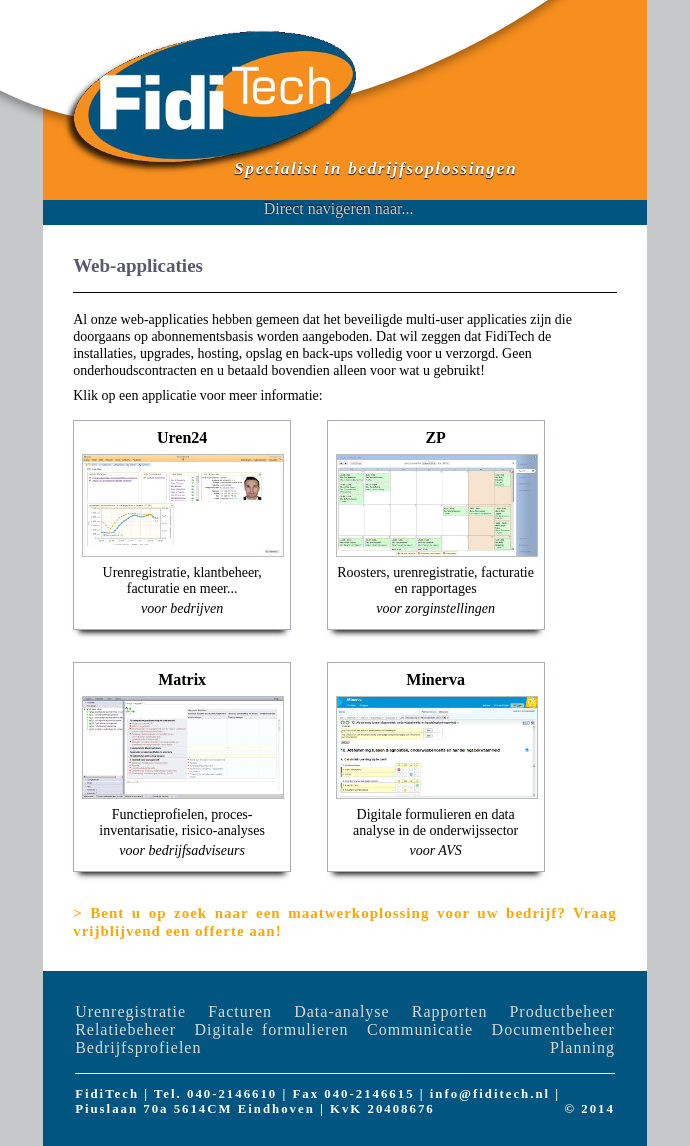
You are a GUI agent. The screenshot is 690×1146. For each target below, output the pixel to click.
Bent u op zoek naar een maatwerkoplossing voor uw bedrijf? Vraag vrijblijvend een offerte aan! (345, 922)
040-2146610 (232, 1094)
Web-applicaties (138, 265)
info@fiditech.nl (490, 1094)
